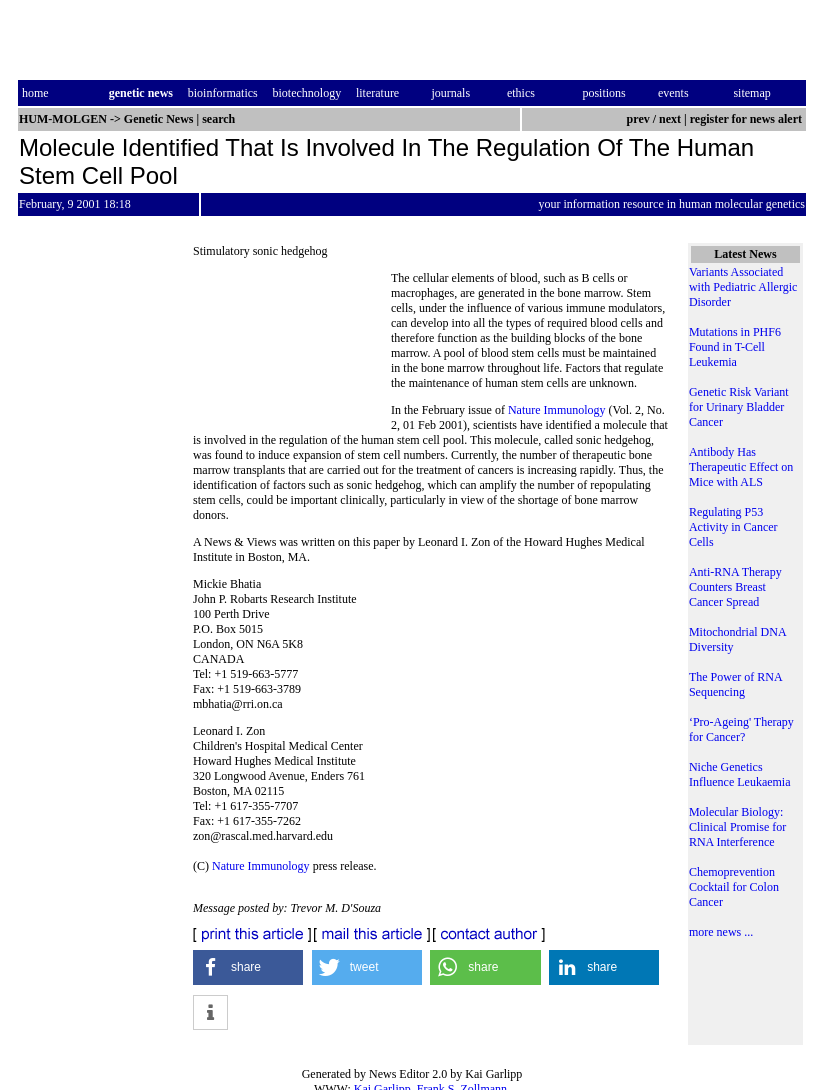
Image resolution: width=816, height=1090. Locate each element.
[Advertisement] (292, 345)
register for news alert (747, 119)
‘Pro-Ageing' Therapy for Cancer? (741, 729)
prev (638, 119)
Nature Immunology (557, 410)
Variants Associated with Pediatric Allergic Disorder (743, 287)
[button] (248, 967)
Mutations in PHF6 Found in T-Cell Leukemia (735, 347)
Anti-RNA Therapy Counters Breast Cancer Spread (735, 587)
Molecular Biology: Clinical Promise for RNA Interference (737, 827)
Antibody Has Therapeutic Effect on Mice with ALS (741, 467)
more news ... (721, 932)
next (670, 119)
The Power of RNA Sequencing (735, 684)
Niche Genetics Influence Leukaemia (740, 774)
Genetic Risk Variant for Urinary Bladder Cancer (739, 407)
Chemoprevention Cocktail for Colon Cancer (734, 887)
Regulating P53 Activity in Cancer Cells (733, 527)
